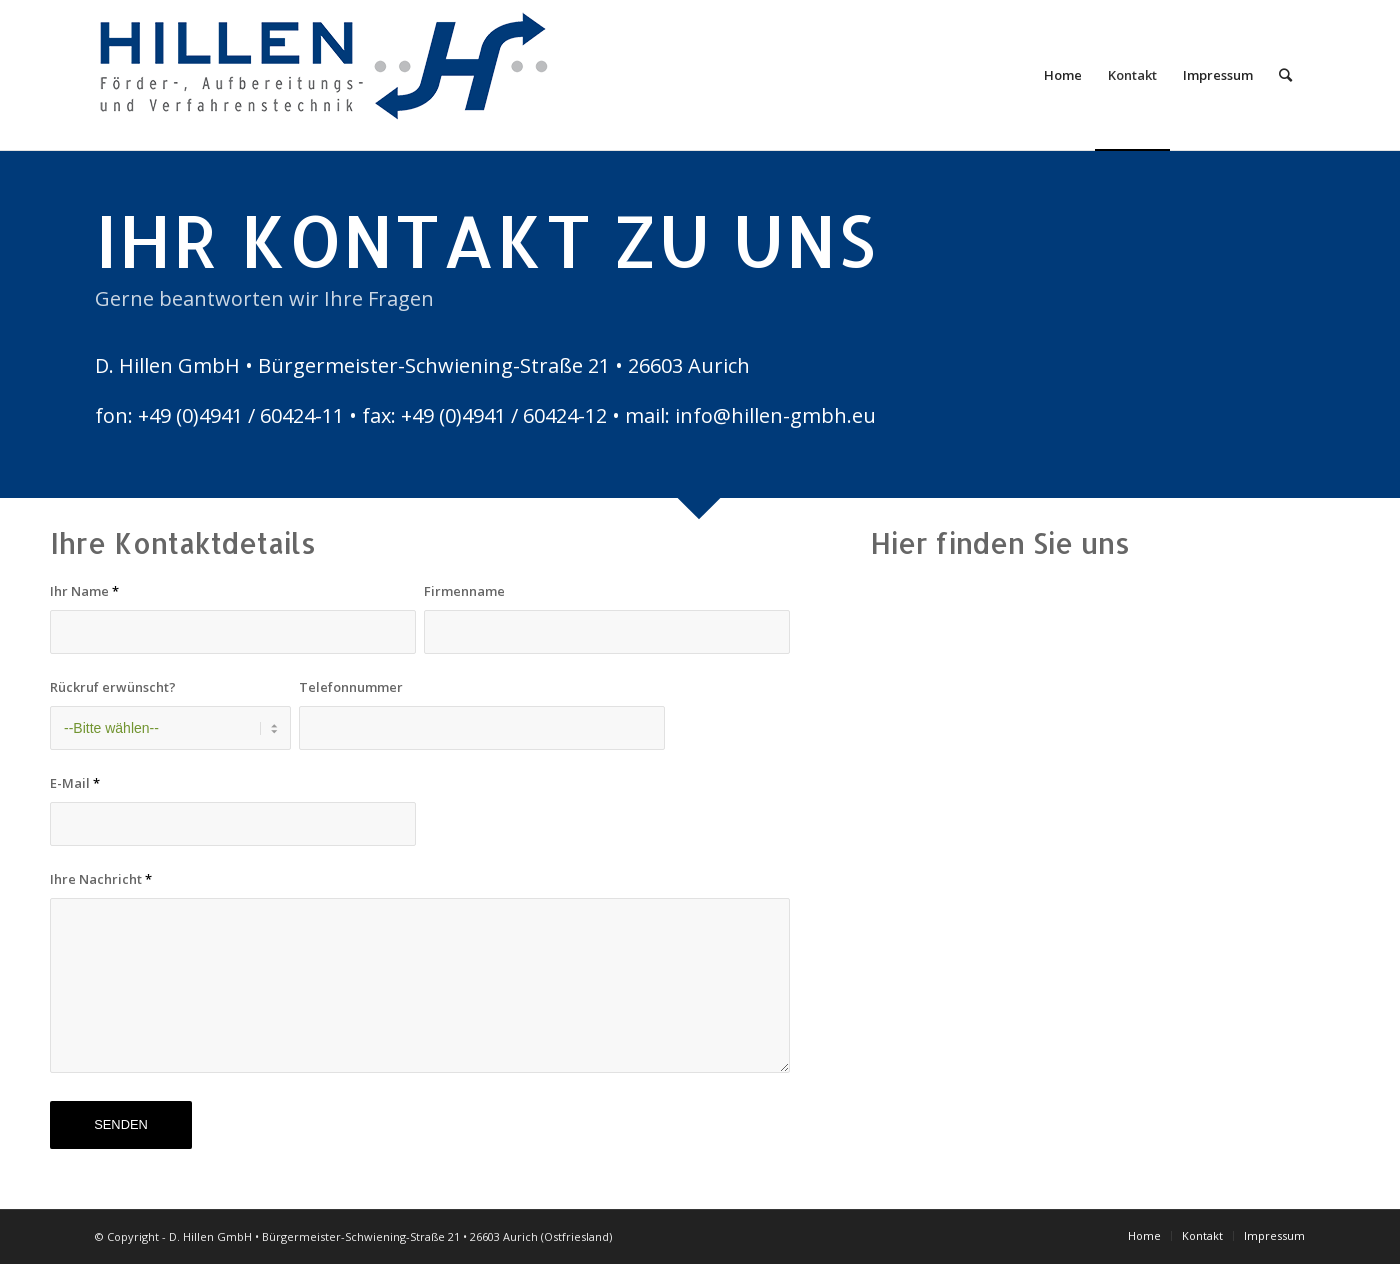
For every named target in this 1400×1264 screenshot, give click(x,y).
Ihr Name (84, 591)
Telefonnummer (351, 687)
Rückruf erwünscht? (113, 687)
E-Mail (75, 783)
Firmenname (464, 591)
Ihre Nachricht (101, 879)
